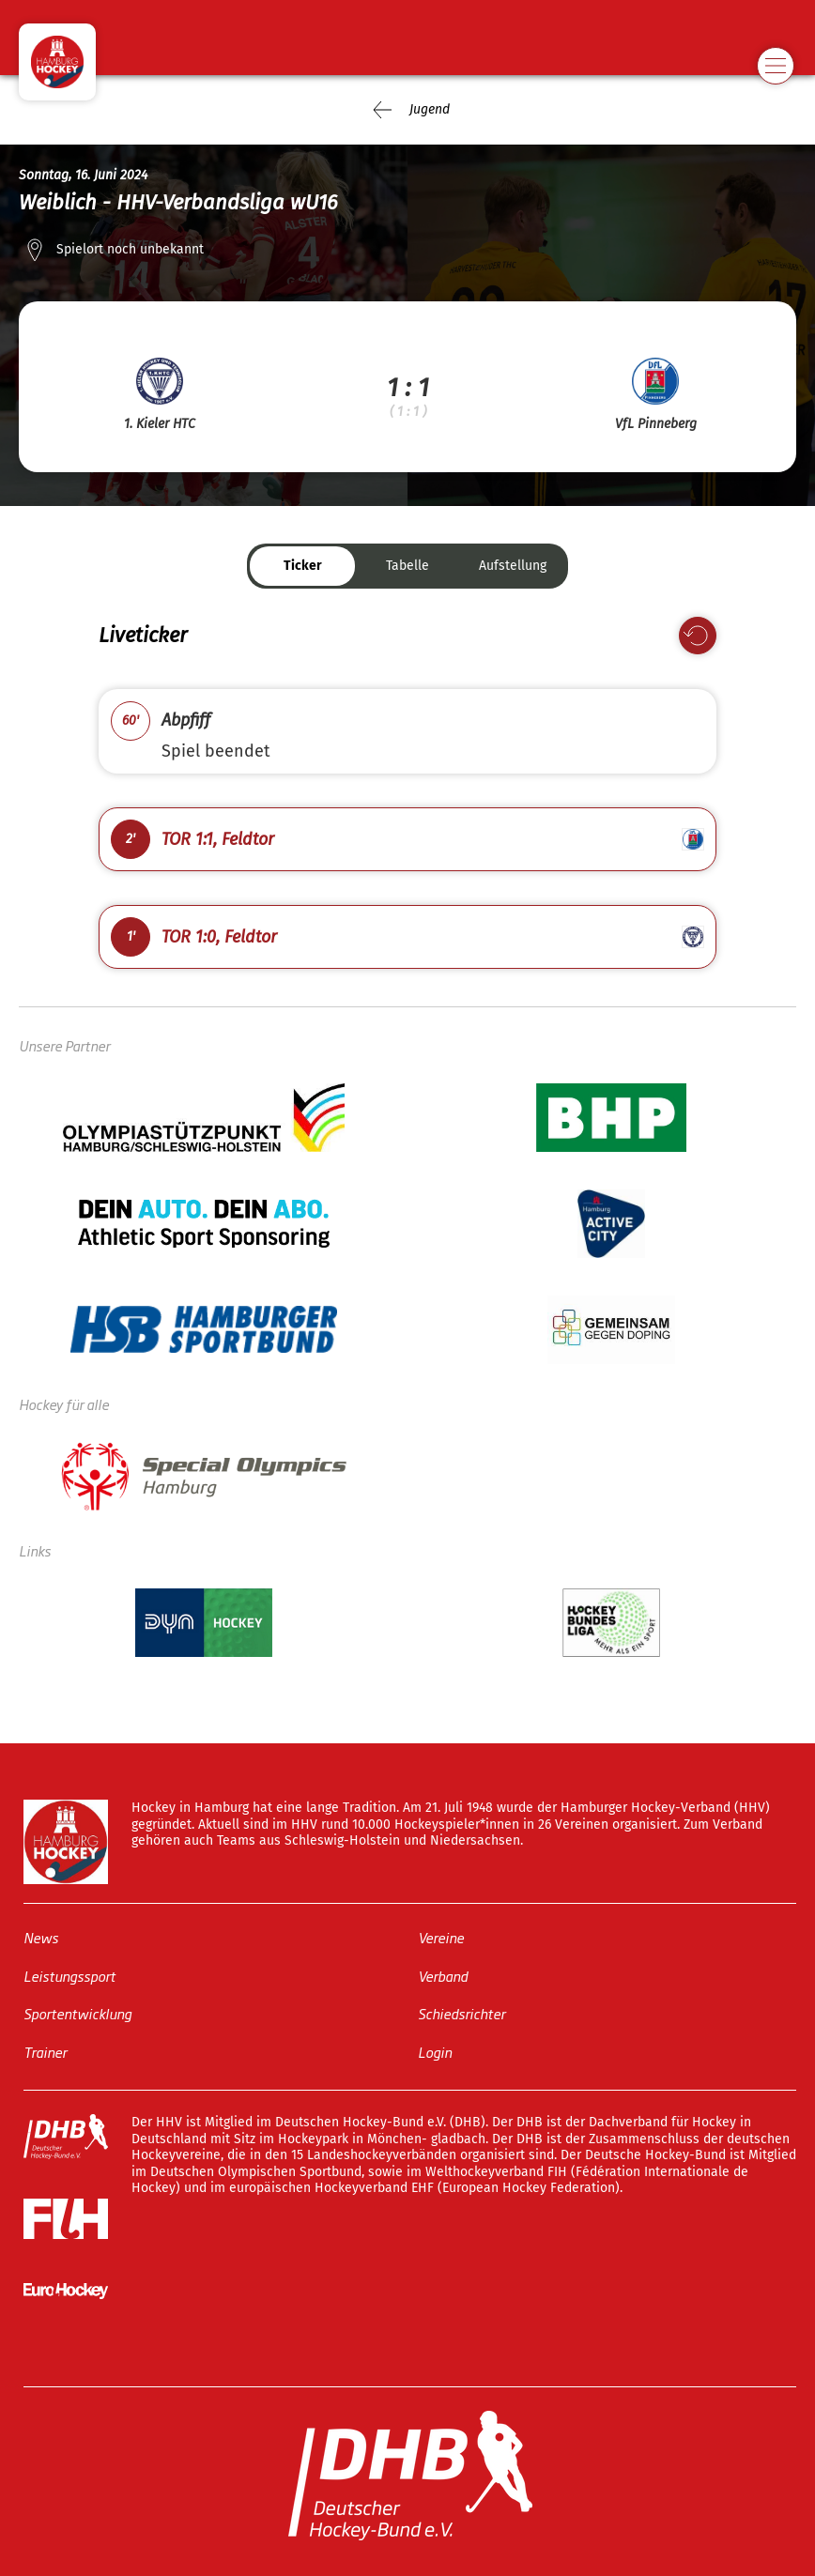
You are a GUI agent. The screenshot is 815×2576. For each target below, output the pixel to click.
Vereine (441, 1937)
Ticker (303, 566)
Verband (443, 1975)
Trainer (45, 2051)
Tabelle (407, 566)
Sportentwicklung (77, 2013)
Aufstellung (512, 566)
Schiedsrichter (461, 2013)
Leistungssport (69, 1975)
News (40, 1937)
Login (435, 2051)
